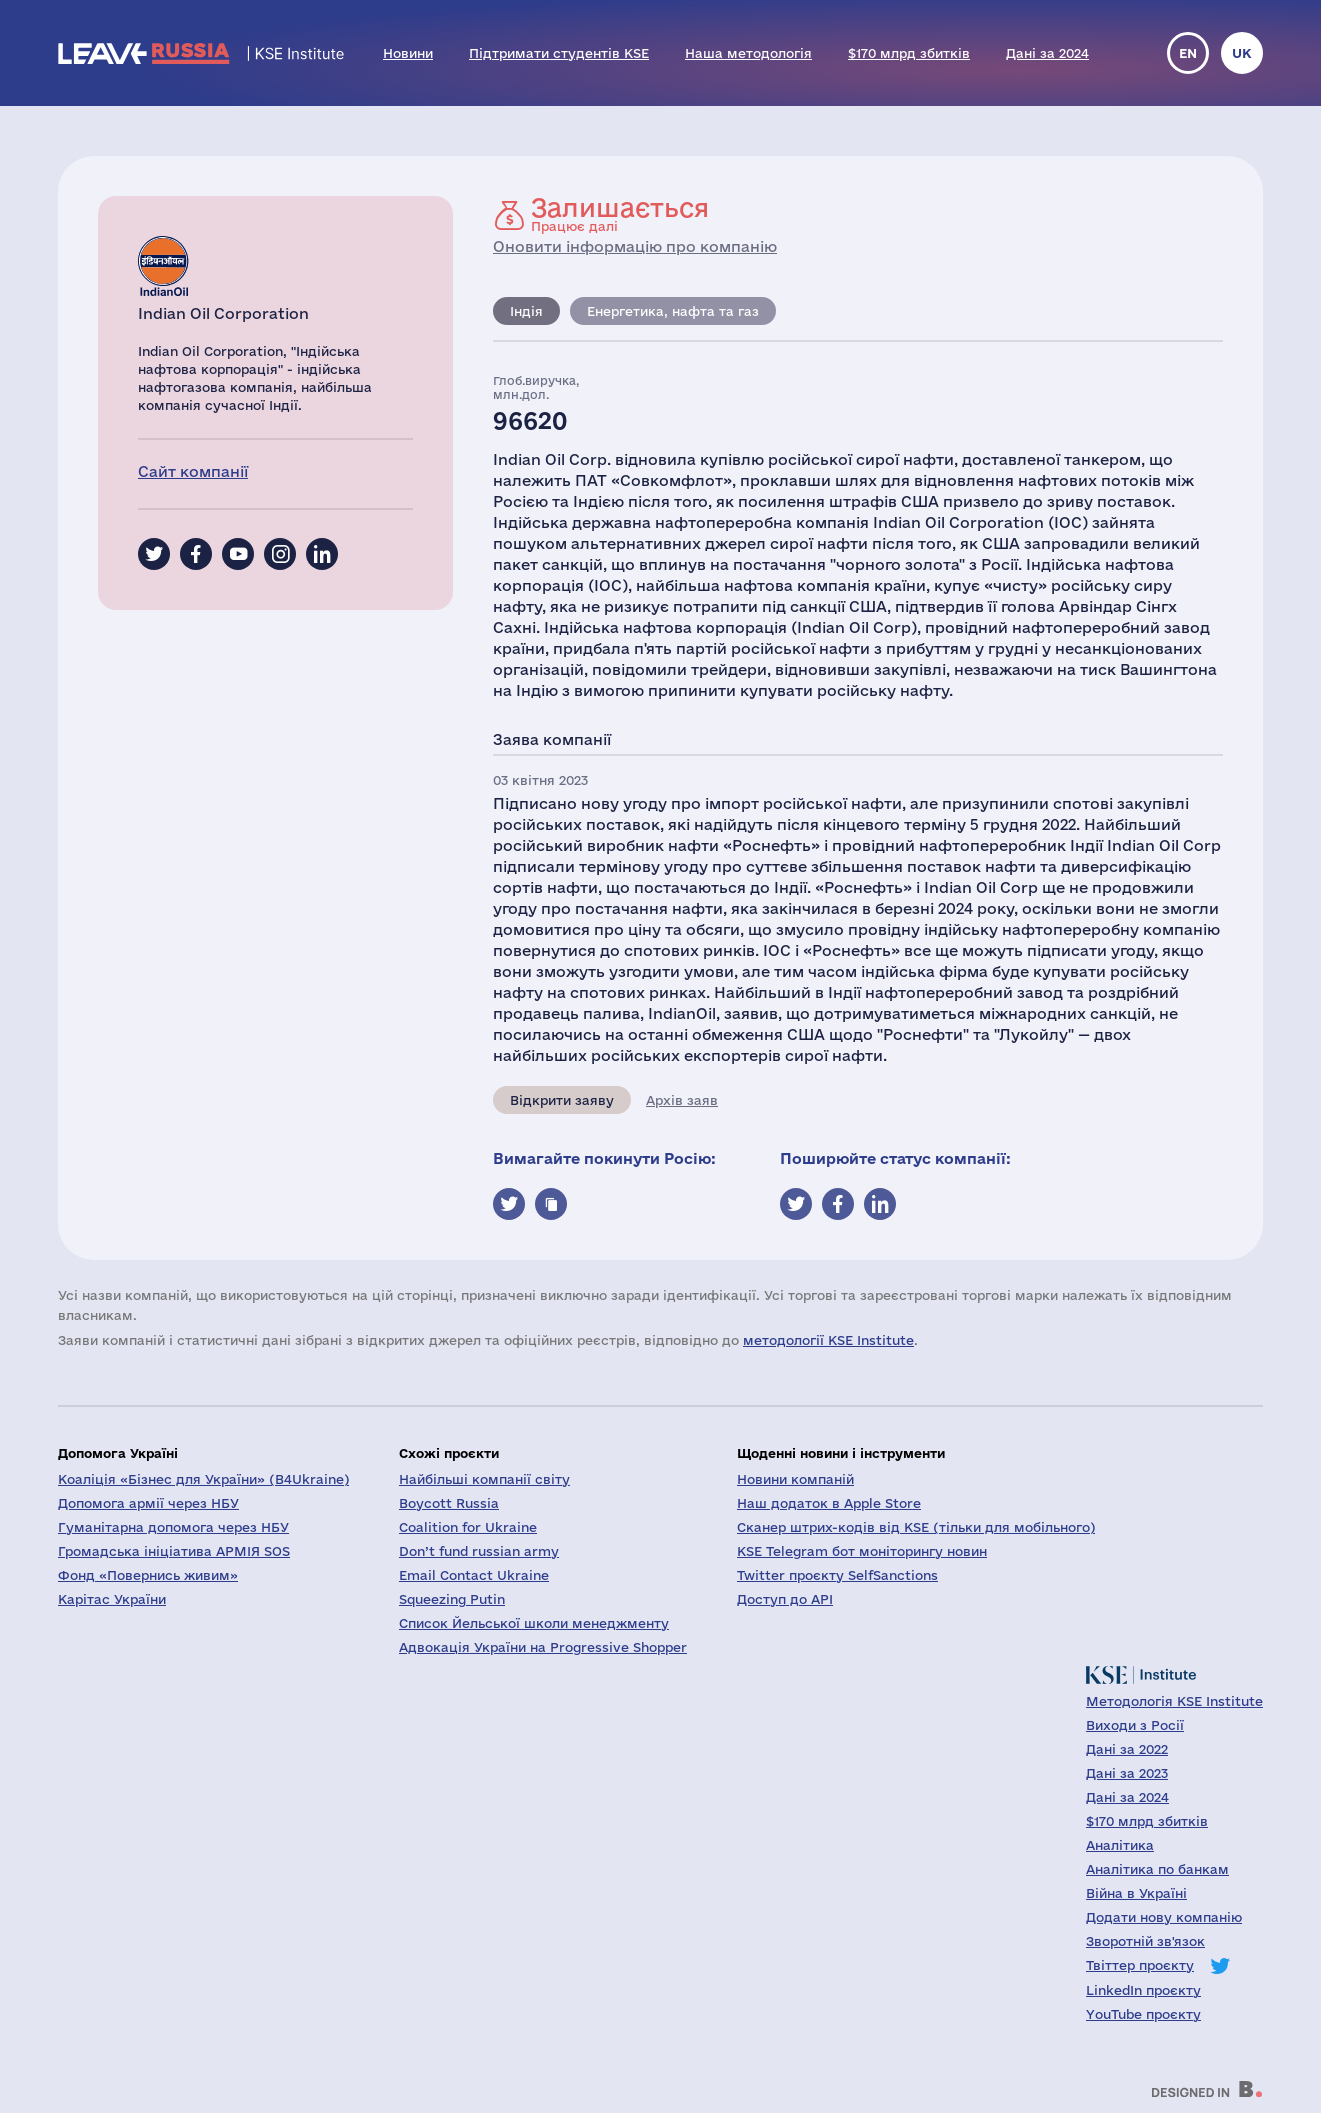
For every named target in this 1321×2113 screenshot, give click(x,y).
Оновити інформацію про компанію (635, 246)
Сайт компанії (193, 471)
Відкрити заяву (562, 1100)
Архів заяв (682, 1100)
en (1188, 53)
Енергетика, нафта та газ (673, 311)
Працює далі (620, 214)
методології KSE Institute (828, 1340)
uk (1242, 53)
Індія (526, 311)
